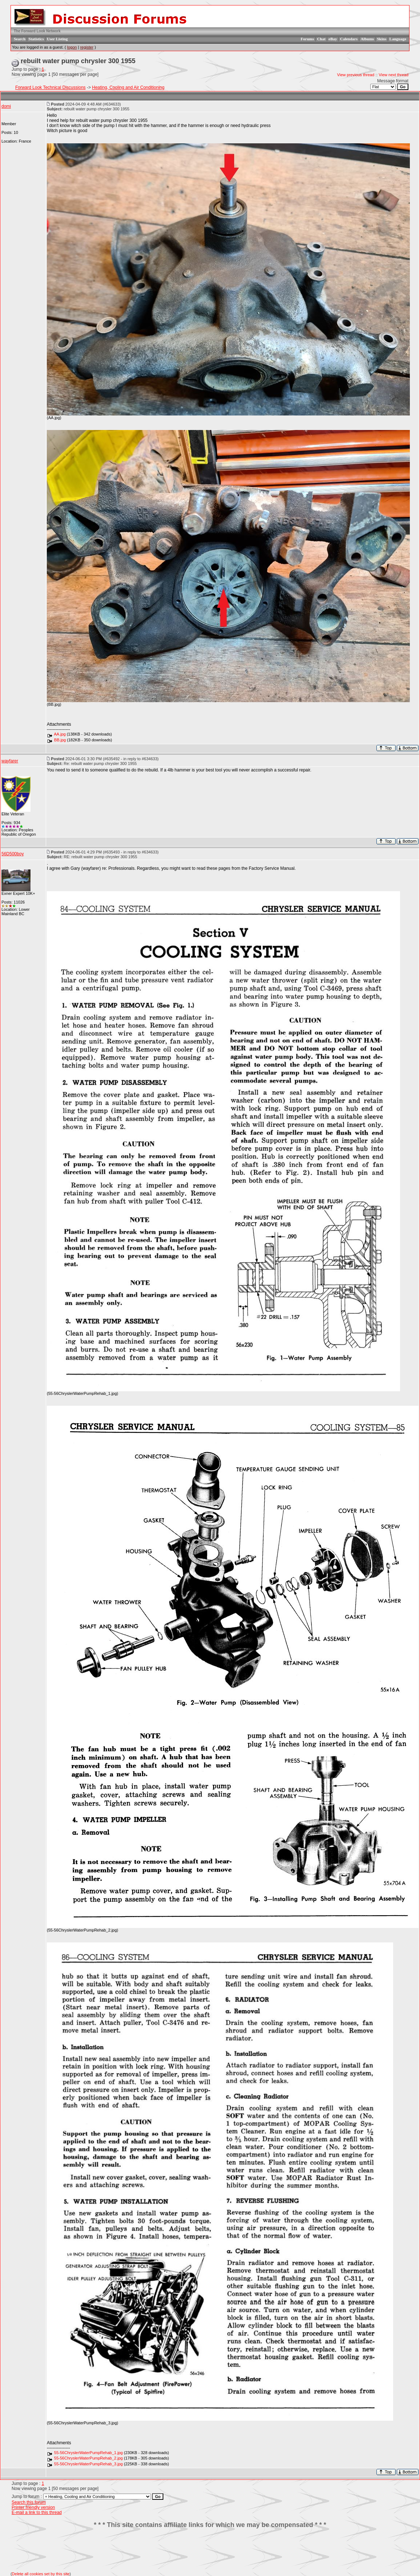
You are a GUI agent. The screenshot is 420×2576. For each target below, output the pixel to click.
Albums (367, 39)
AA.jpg (59, 734)
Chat (321, 39)
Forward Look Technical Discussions (50, 87)
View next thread (393, 75)
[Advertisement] (210, 2550)
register (87, 47)
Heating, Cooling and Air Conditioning (128, 87)
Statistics (36, 39)
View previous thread (356, 75)
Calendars (349, 39)
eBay (333, 39)
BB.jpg (60, 740)
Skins (381, 39)
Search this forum (29, 2502)
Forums (307, 39)
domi (6, 106)
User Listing (57, 39)
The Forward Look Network (37, 31)
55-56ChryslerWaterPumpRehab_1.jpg (88, 2452)
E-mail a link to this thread (37, 2512)
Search (19, 39)
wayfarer (9, 760)
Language (398, 39)
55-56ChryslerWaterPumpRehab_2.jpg (88, 2458)
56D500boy (12, 853)
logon (72, 47)
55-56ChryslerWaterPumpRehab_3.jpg (88, 2464)
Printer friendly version (33, 2507)
